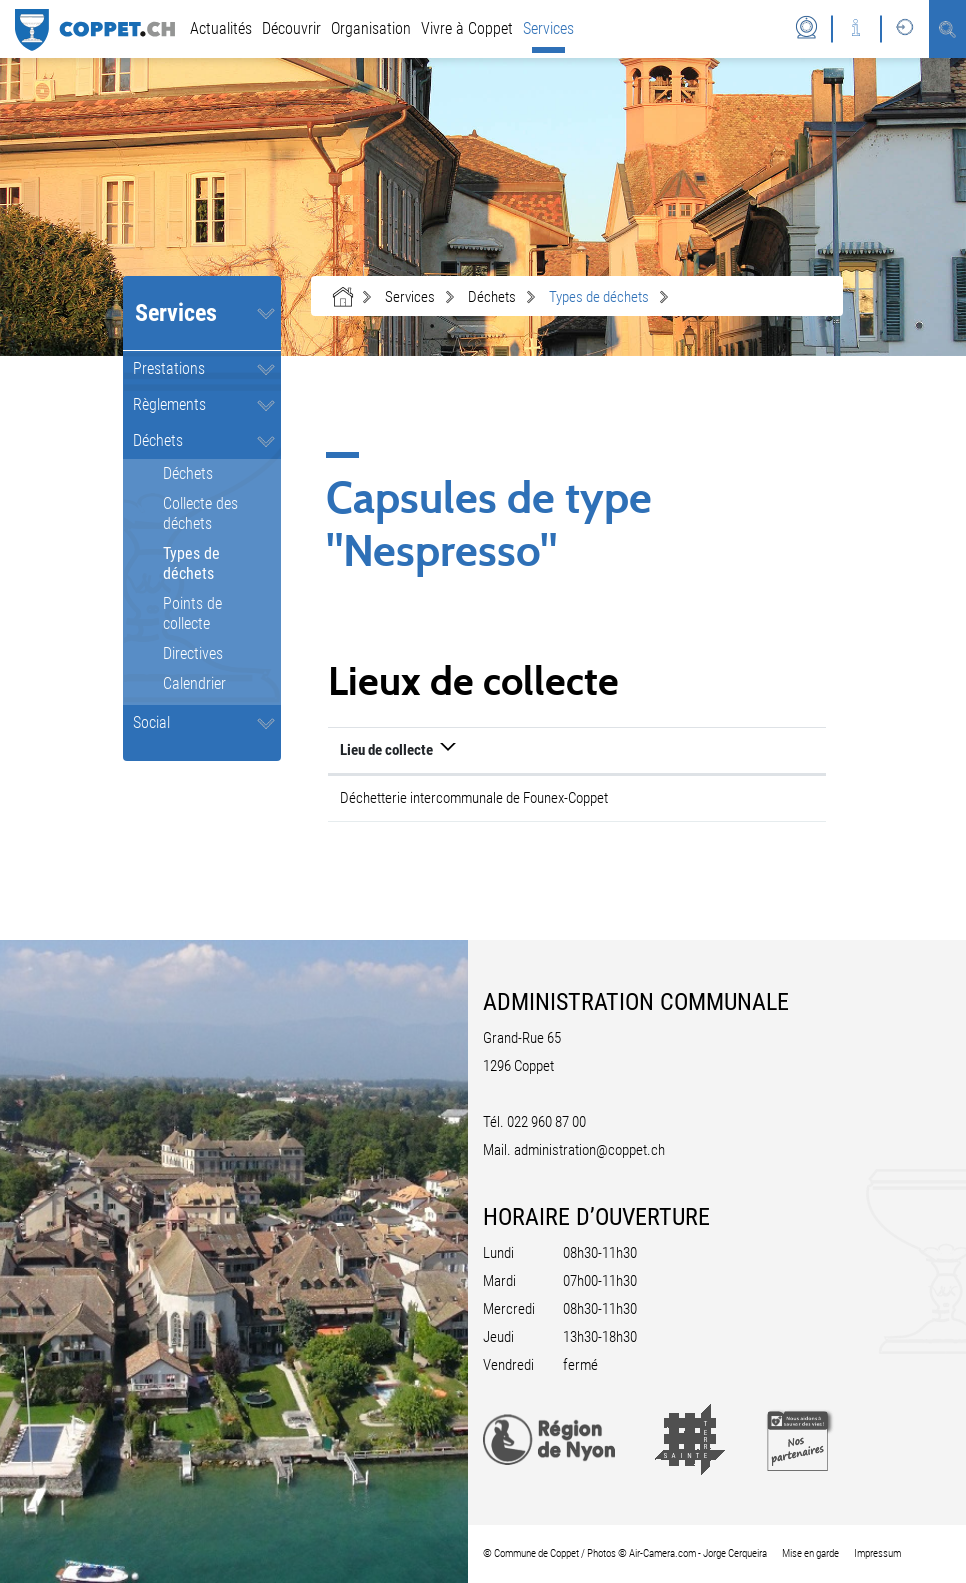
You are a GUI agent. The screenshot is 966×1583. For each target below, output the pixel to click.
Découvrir (291, 28)
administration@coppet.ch (589, 1150)
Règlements (169, 404)
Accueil (343, 297)
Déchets (158, 440)
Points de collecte (192, 613)
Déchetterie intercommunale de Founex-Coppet (474, 798)
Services (548, 28)
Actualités (221, 28)
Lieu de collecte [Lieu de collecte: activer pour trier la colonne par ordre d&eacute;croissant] (386, 750)
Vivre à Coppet (467, 28)
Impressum (877, 1553)
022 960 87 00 (546, 1122)
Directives (193, 653)
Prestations (169, 368)
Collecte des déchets (200, 513)
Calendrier (194, 683)
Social (151, 722)
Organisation (371, 28)
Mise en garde (810, 1553)
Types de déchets (222, 563)
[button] (410, 297)
